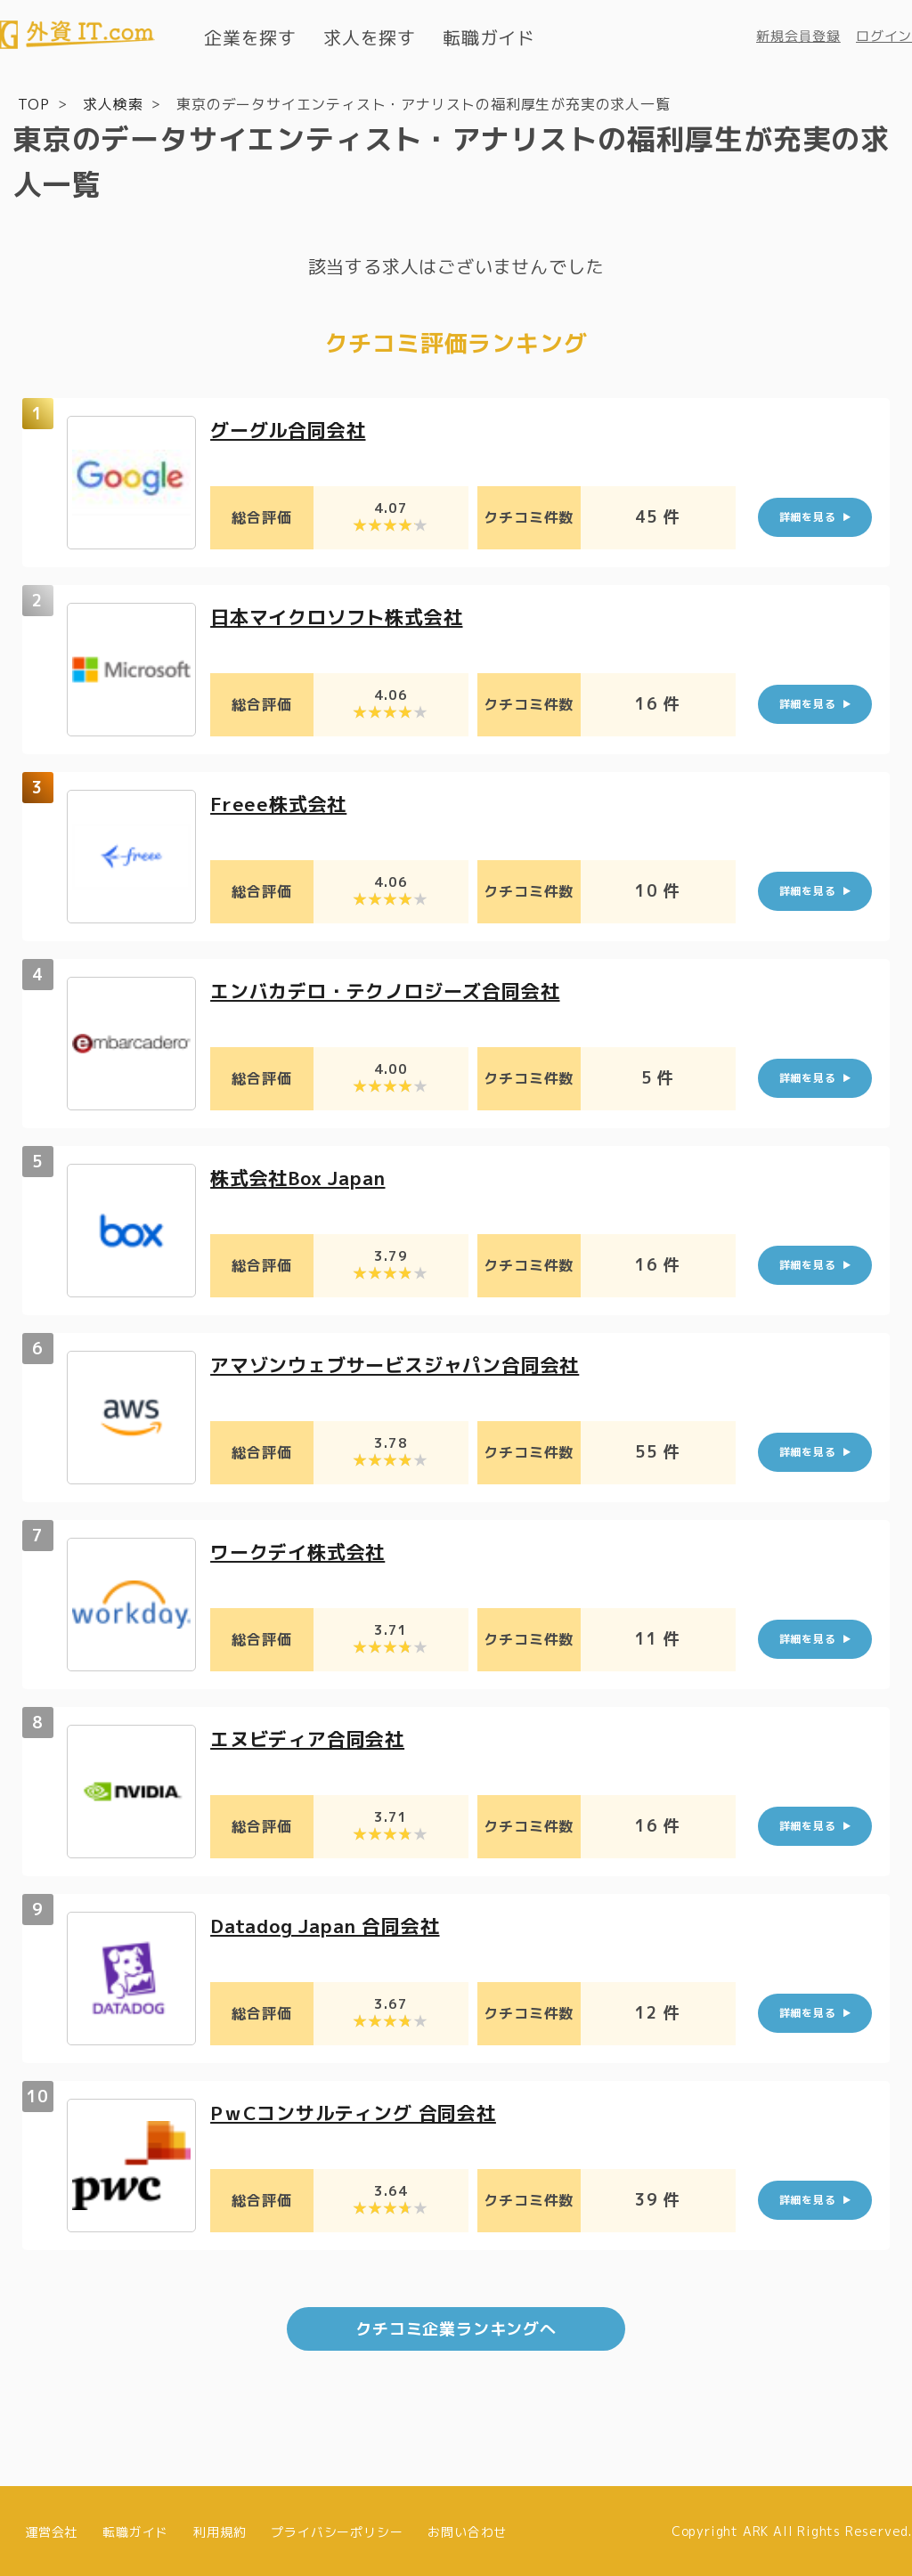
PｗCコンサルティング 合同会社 (359, 2111)
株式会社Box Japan (303, 1176)
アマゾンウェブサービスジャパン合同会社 (403, 1363)
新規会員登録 (798, 36)
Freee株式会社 (280, 803)
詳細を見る (807, 516)
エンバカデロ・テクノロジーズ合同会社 (392, 990)
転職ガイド (489, 37)
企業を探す (250, 37)
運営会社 (51, 2529)
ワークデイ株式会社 (301, 1550)
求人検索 (112, 103)
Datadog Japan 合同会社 (331, 1924)
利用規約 (219, 2529)
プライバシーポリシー (337, 2529)
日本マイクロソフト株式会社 (342, 616)
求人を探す (369, 37)
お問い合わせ (467, 2529)
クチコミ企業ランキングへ (456, 2327)
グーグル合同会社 (291, 429)
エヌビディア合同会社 (311, 1737)
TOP (33, 103)
